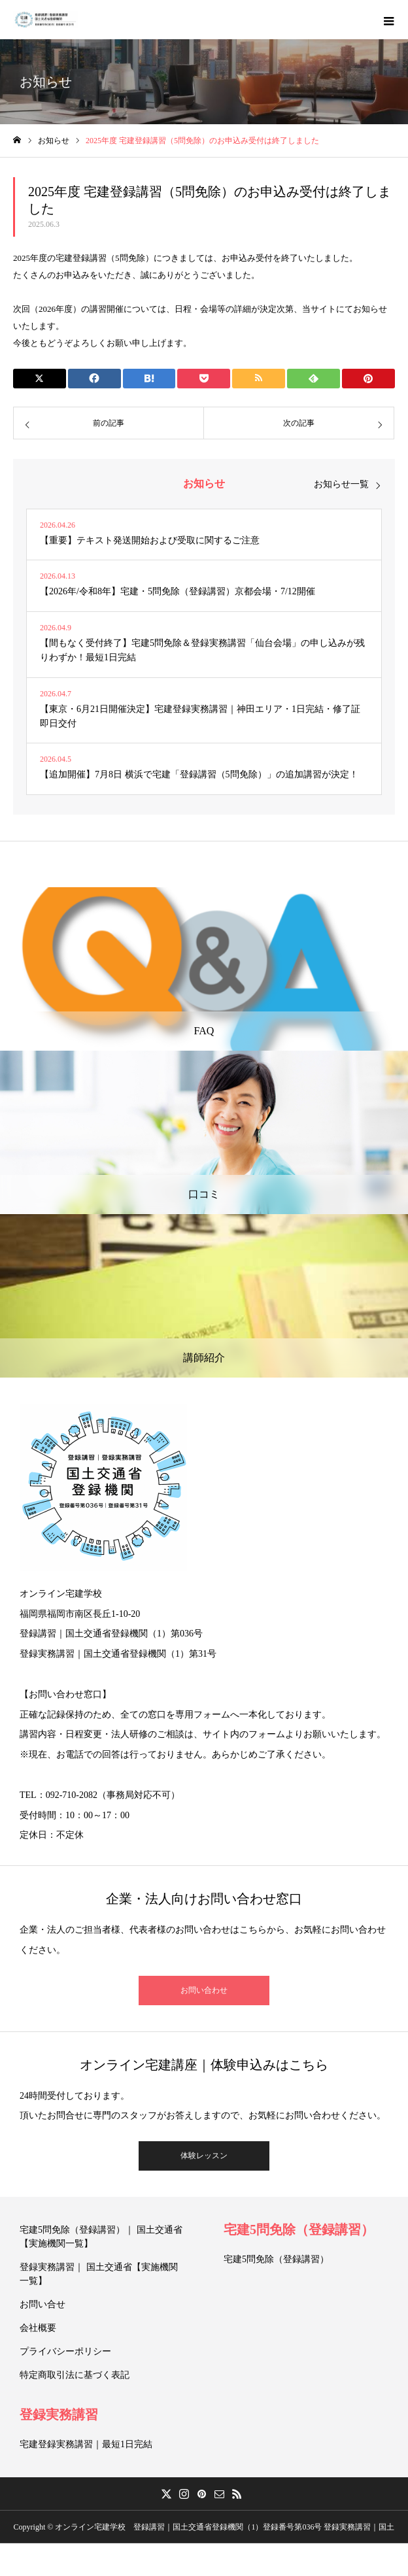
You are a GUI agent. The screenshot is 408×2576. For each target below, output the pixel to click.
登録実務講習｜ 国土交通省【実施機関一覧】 (99, 2274)
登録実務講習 (59, 2414)
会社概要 (38, 2328)
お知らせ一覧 (341, 484)
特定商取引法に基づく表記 (74, 2375)
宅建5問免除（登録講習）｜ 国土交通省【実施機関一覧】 (101, 2236)
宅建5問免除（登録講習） (299, 2229)
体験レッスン (204, 2155)
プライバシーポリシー (65, 2351)
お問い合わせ (204, 1990)
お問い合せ (42, 2304)
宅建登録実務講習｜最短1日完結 (86, 2444)
